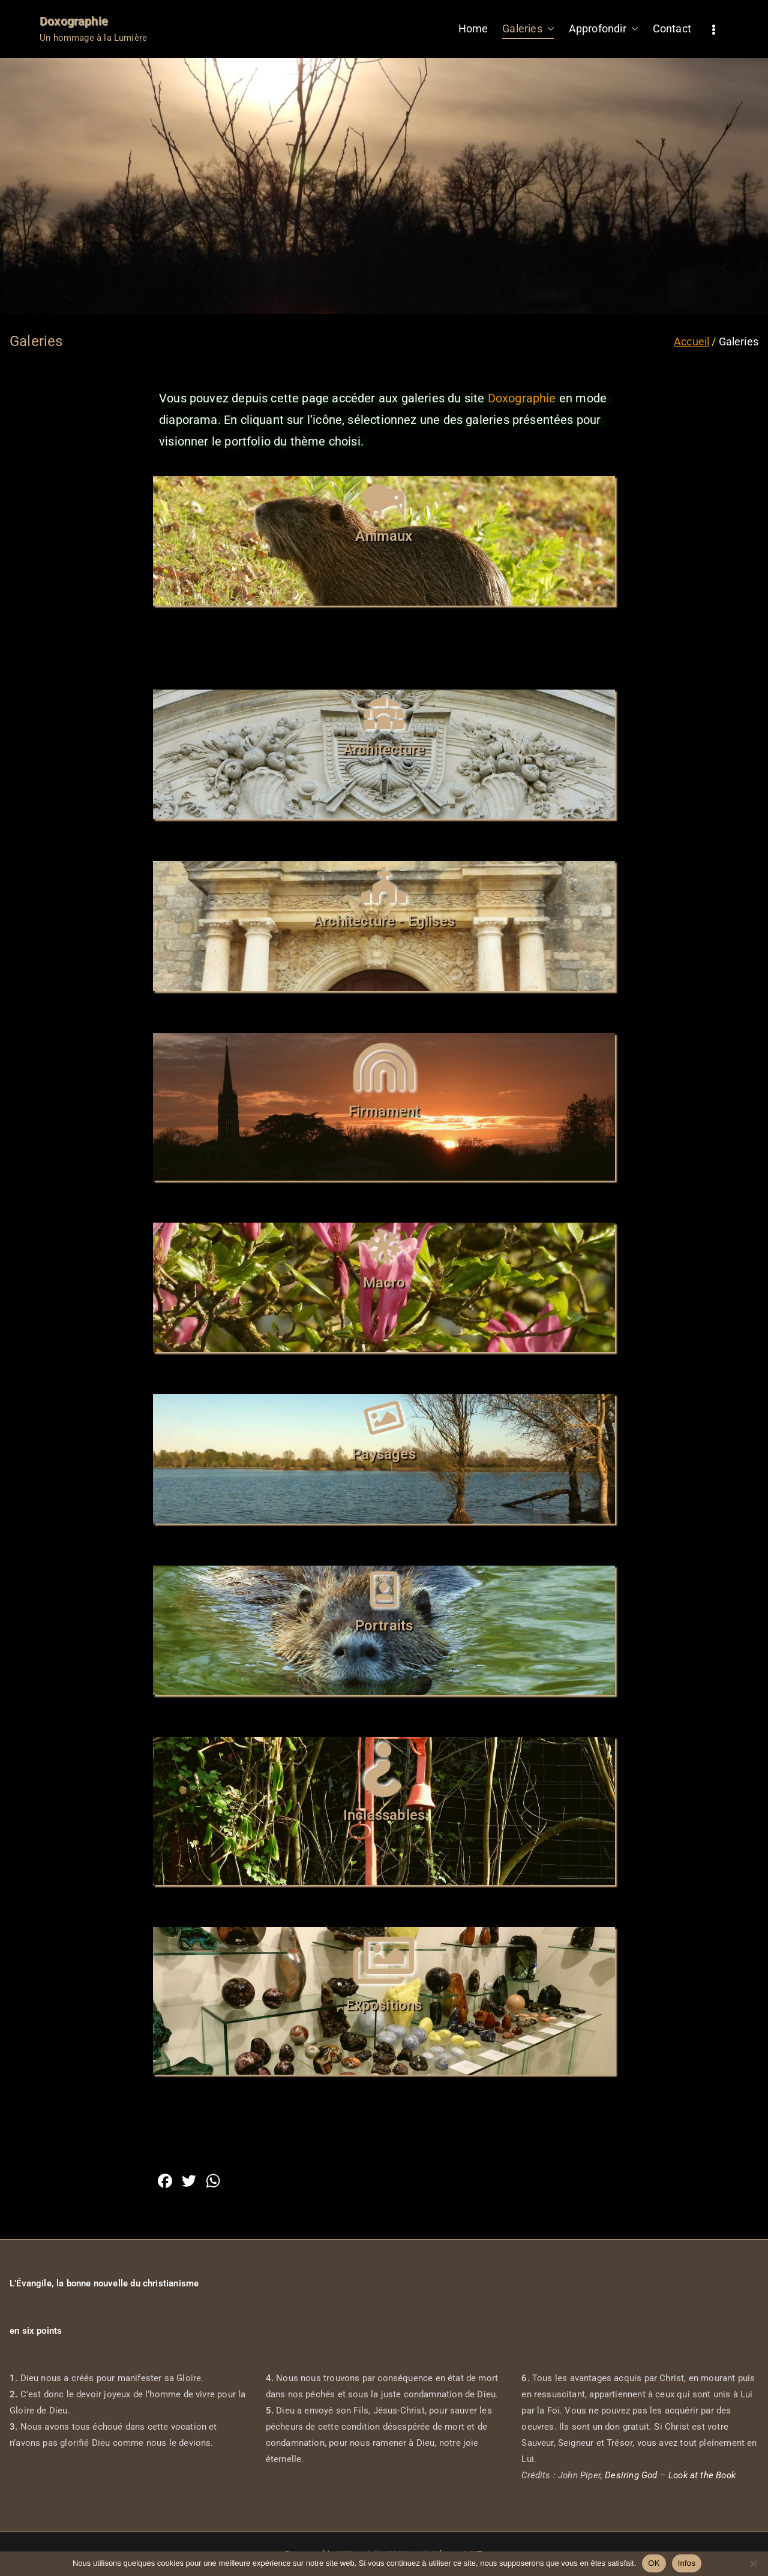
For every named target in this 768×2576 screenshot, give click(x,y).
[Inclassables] (384, 1770)
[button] (548, 28)
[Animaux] (384, 500)
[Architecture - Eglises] (384, 885)
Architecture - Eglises (384, 921)
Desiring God (631, 2475)
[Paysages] (384, 1418)
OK (653, 2563)
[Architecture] (384, 714)
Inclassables (384, 1815)
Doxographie (74, 21)
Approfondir (603, 28)
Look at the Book (702, 2475)
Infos (686, 2563)
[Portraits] (384, 1590)
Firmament (384, 1111)
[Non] (753, 2563)
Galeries (528, 28)
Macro (384, 1282)
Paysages (383, 1454)
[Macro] (384, 1247)
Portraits (384, 1625)
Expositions (384, 2005)
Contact (672, 28)
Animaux (383, 536)
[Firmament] (384, 1066)
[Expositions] (384, 1960)
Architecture (384, 749)
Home (473, 28)
